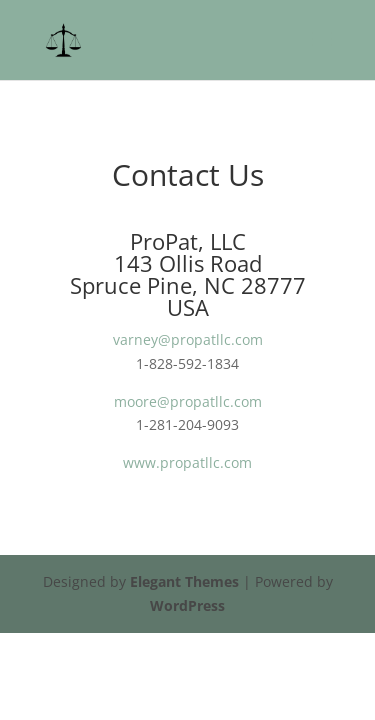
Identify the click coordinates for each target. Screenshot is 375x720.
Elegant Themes (184, 581)
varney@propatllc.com (188, 339)
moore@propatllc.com (188, 401)
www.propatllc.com (187, 462)
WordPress (187, 605)
